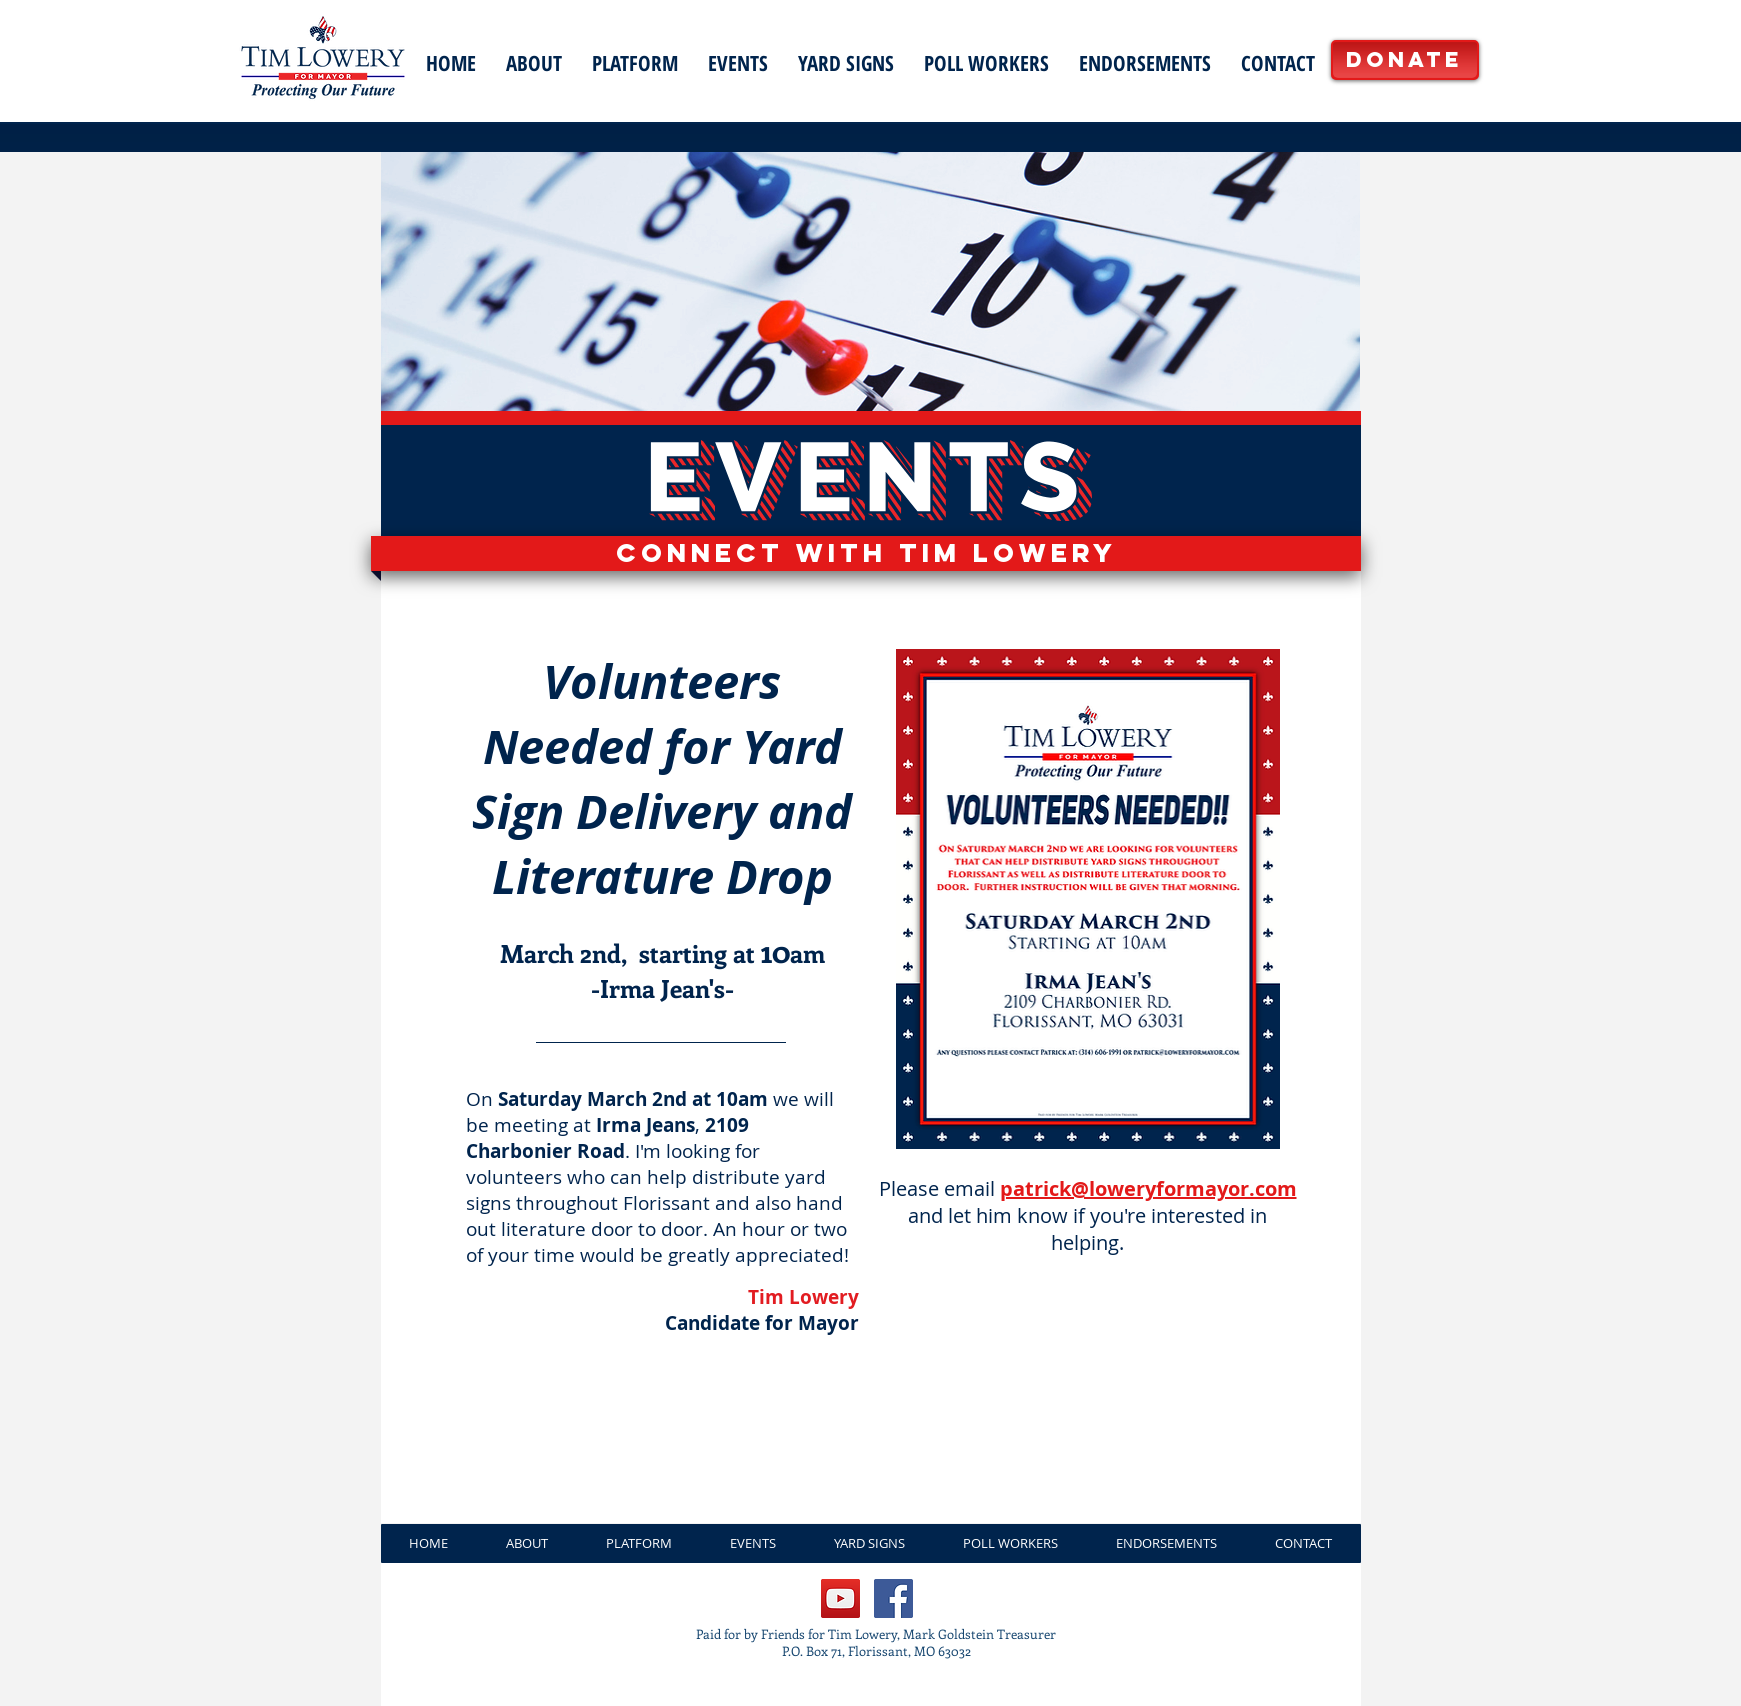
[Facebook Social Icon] (893, 1598)
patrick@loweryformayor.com (1148, 1188)
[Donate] (1405, 60)
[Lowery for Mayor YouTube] (840, 1598)
